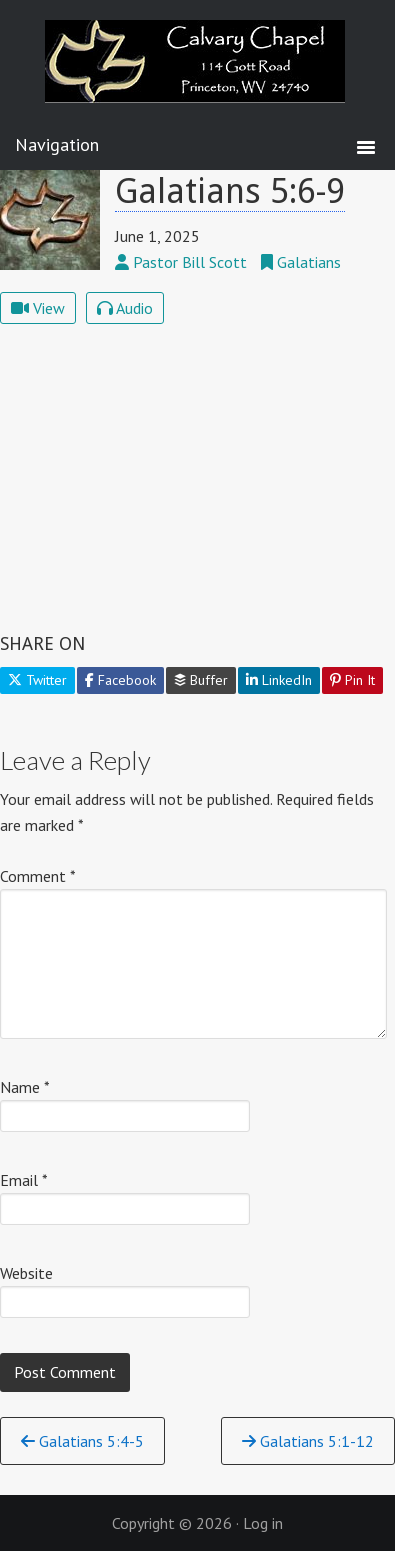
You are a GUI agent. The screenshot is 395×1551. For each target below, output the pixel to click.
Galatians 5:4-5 (82, 1441)
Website (26, 1273)
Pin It (352, 680)
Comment (38, 876)
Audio (125, 308)
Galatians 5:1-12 (308, 1441)
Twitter (37, 680)
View (38, 308)
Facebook (120, 680)
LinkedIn (279, 680)
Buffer (201, 680)
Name (25, 1087)
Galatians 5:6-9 (230, 191)
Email (24, 1180)
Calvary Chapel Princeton (198, 75)
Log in (263, 1523)
